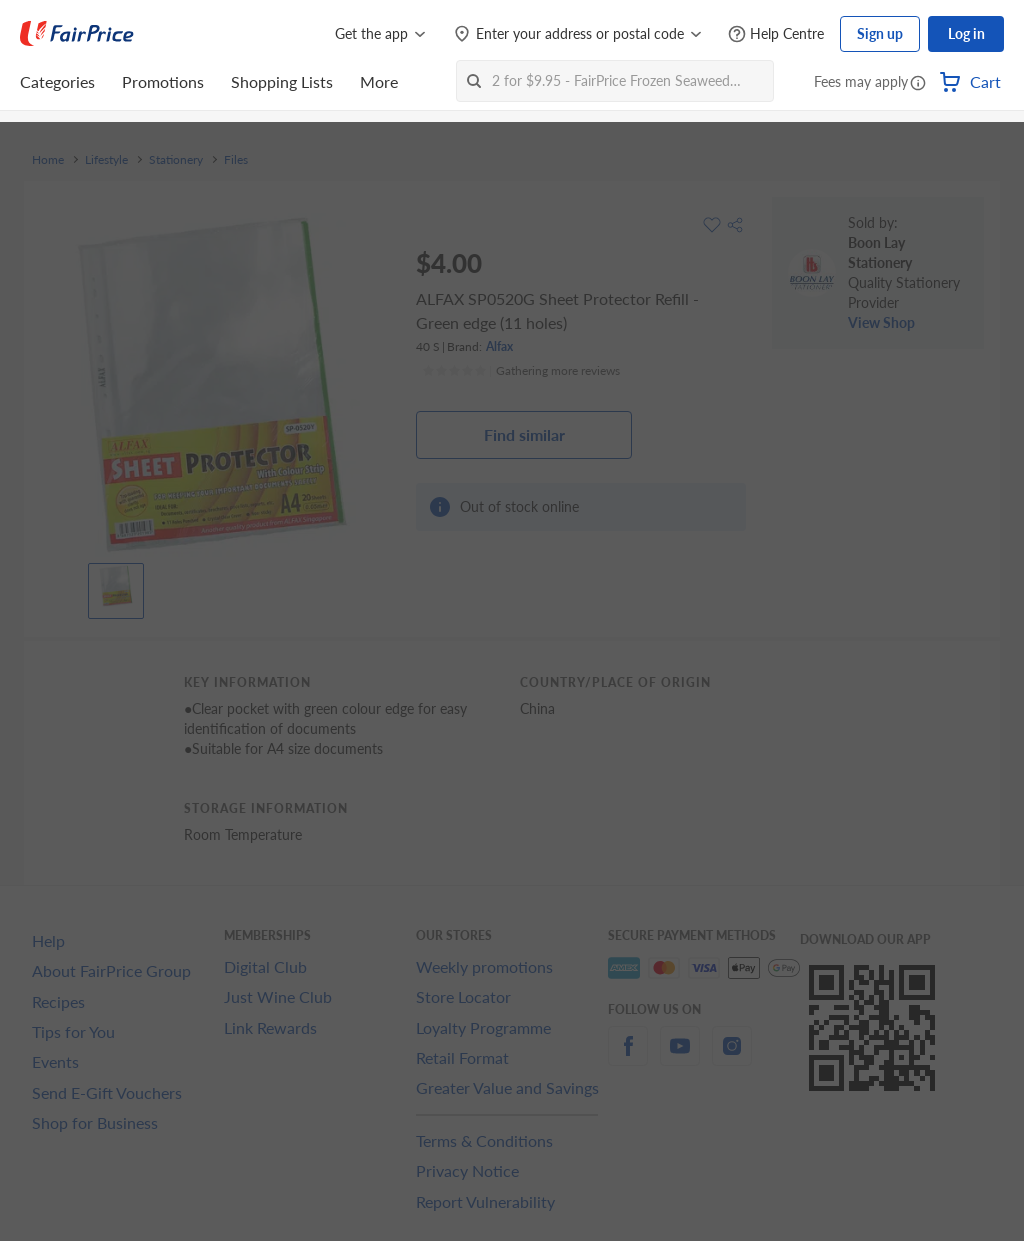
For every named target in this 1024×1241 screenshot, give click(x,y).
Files (236, 160)
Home (48, 160)
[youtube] (680, 1057)
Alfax (499, 346)
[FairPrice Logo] (77, 34)
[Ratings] (521, 371)
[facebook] (628, 1057)
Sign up (880, 33)
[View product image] (116, 586)
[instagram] (732, 1057)
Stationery (176, 160)
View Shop (881, 322)
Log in (966, 33)
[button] (918, 84)
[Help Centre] (776, 34)
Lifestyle (106, 160)
